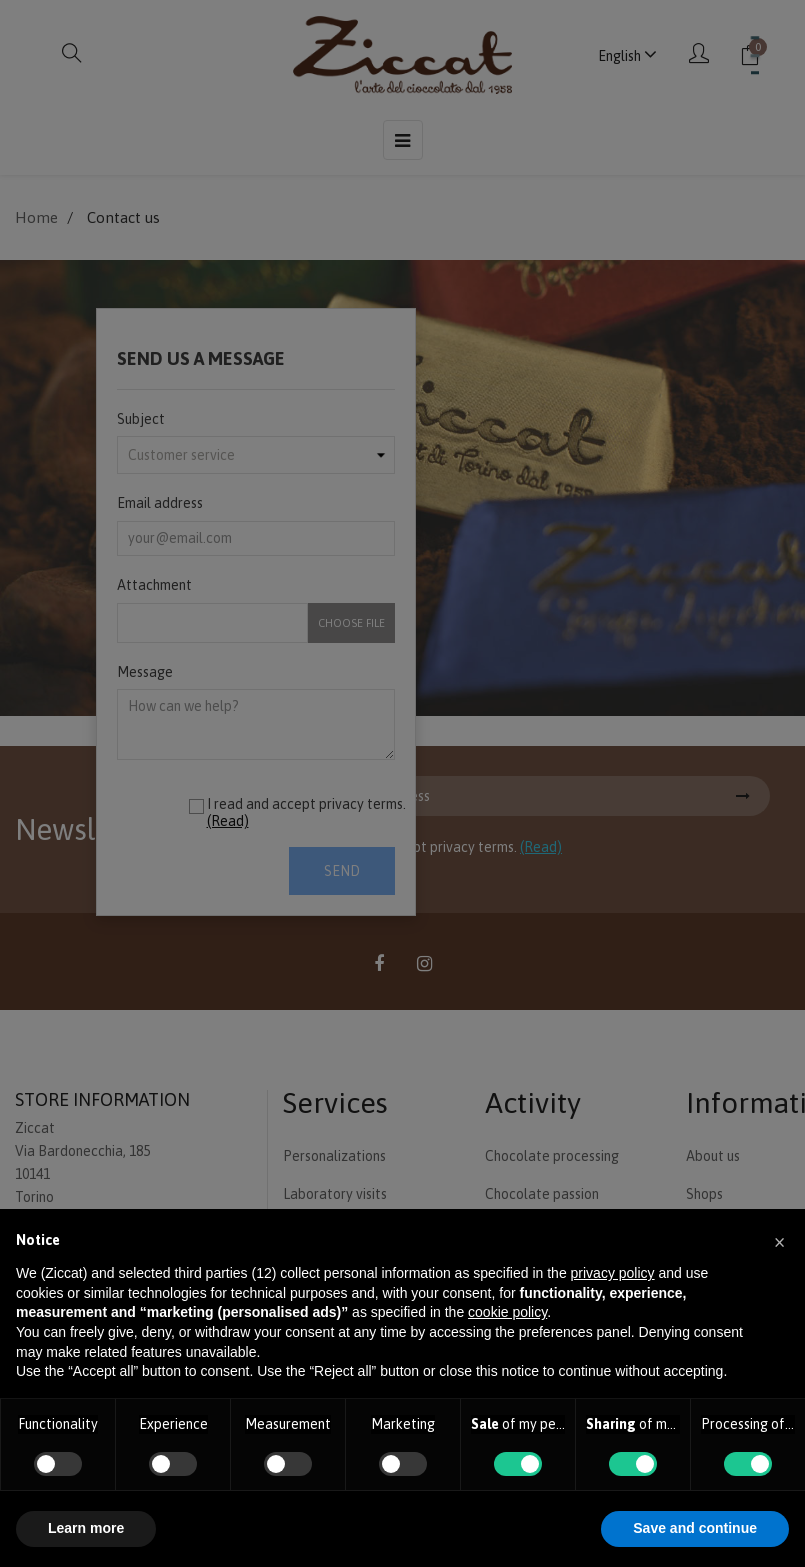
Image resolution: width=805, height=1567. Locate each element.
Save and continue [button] (695, 1528)
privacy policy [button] (613, 1273)
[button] (779, 1241)
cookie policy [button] (507, 1312)
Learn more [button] (86, 1528)
